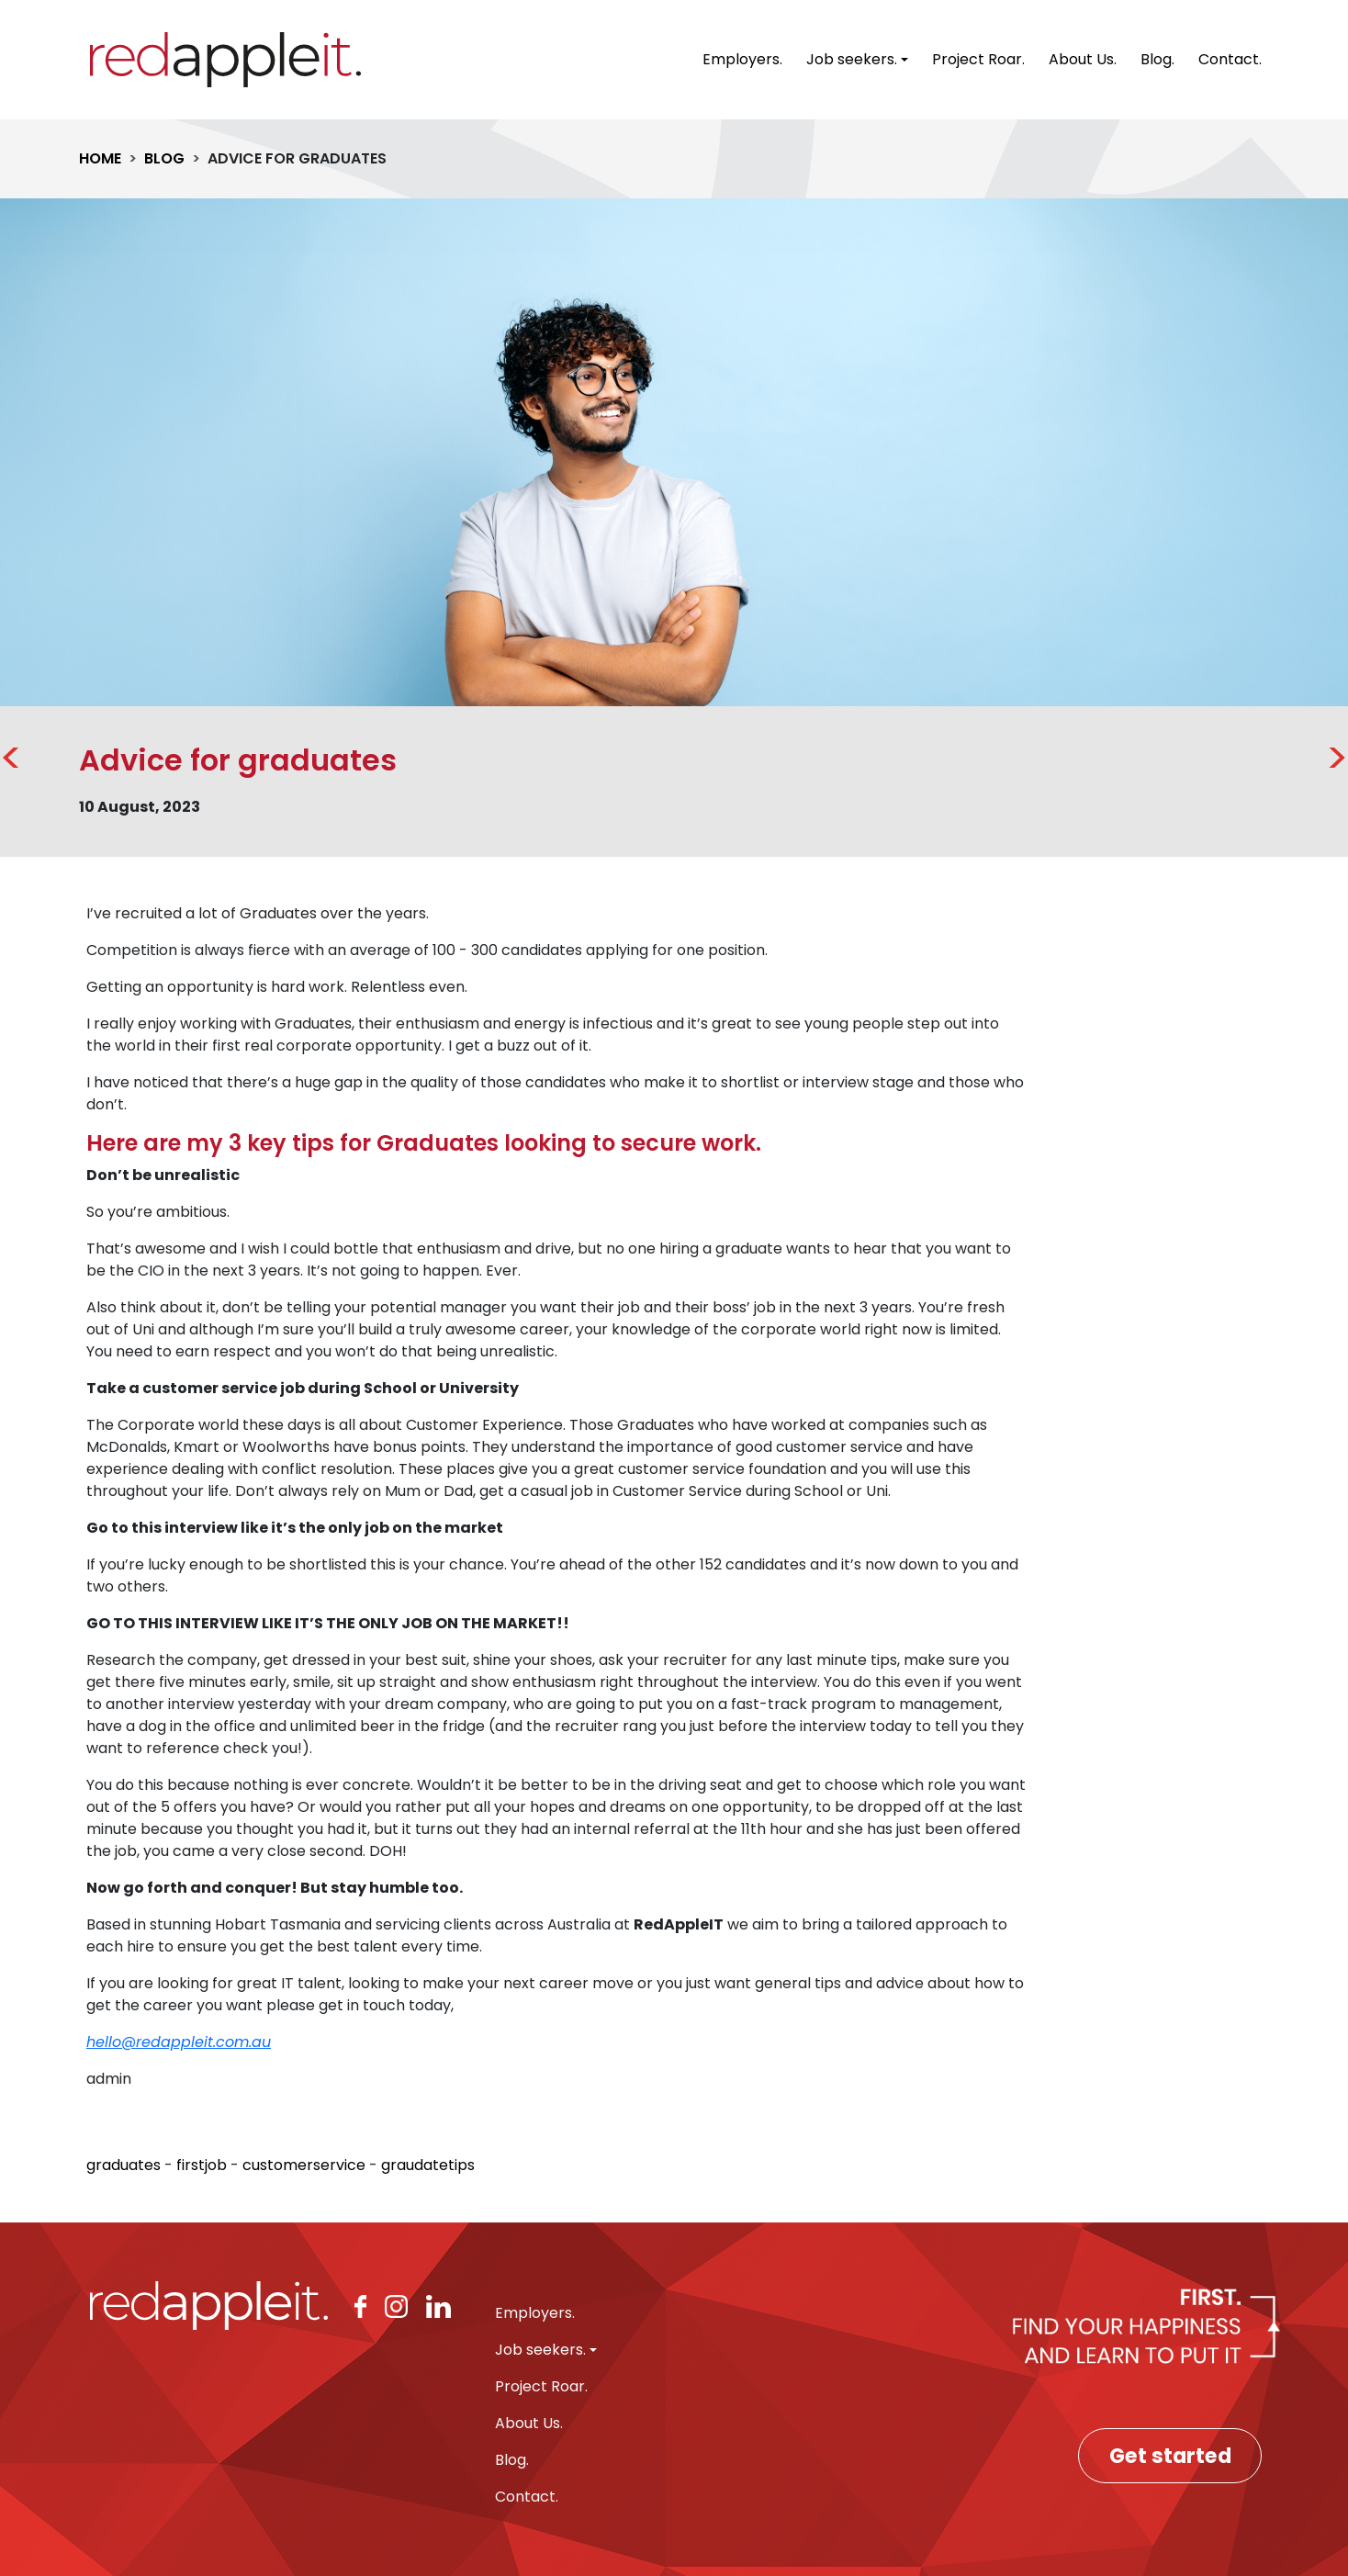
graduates (123, 2165)
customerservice (303, 2165)
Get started (1170, 2455)
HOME (100, 158)
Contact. (1230, 59)
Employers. (742, 59)
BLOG (164, 158)
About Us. (1083, 59)
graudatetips (428, 2165)
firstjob (201, 2165)
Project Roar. (978, 59)
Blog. (1157, 59)
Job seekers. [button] (851, 59)
